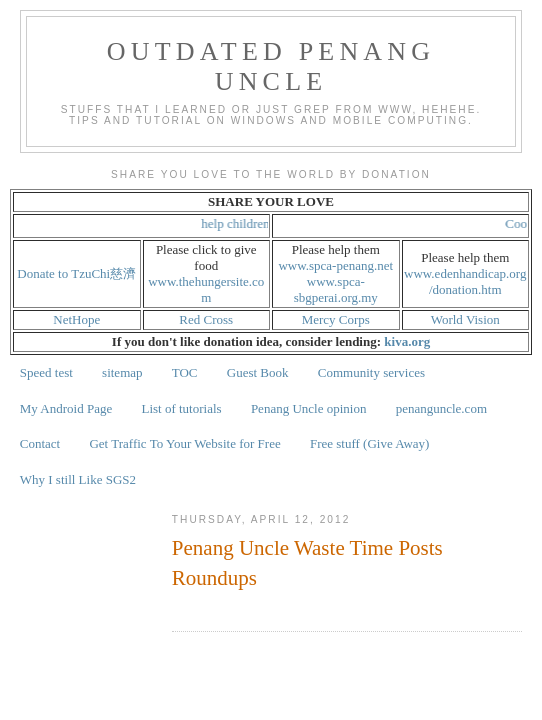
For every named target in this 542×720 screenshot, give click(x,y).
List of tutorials (181, 408)
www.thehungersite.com (206, 289)
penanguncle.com (441, 408)
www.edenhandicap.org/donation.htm (465, 281)
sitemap (122, 372)
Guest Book (258, 372)
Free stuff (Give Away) (370, 443)
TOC (185, 372)
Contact (40, 443)
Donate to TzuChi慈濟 (76, 273)
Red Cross (206, 319)
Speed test (46, 372)
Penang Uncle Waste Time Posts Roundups (307, 562)
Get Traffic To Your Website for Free (184, 443)
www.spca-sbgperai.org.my (336, 289)
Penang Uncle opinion (309, 408)
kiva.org (407, 341)
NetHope (76, 319)
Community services (371, 372)
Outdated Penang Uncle (271, 66)
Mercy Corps (336, 319)
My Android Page (66, 408)
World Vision (465, 319)
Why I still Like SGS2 (78, 479)
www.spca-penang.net (335, 265)
